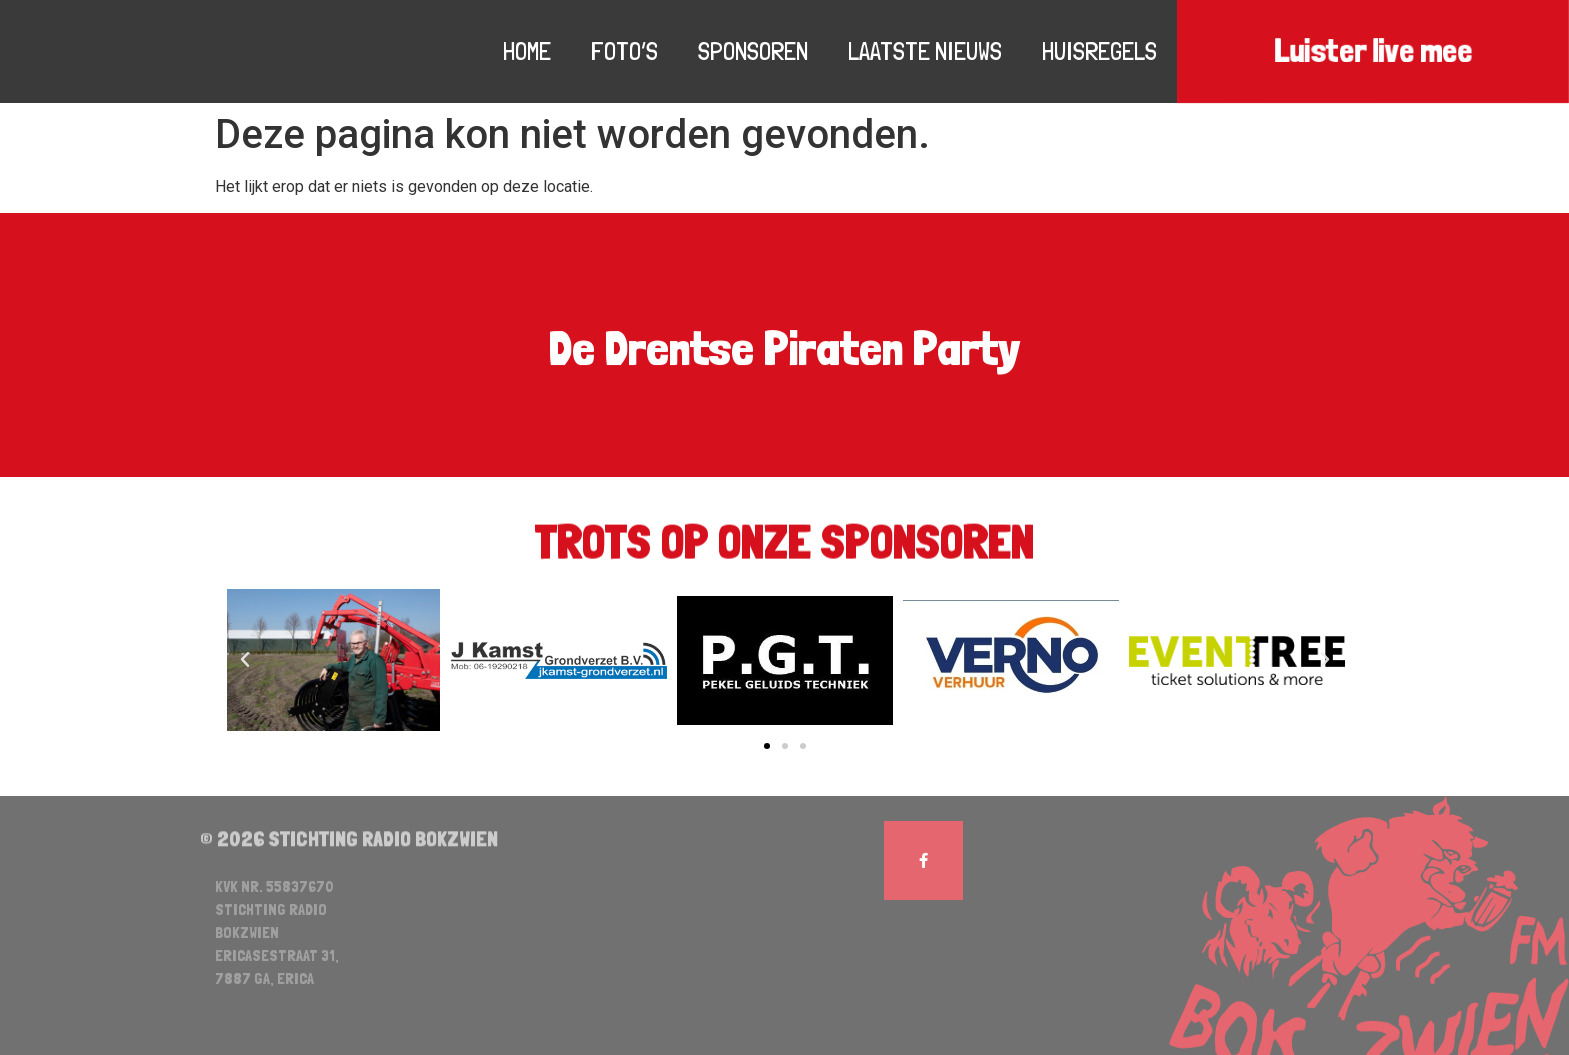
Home (527, 51)
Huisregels (1099, 51)
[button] (767, 746)
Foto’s (624, 51)
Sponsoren (753, 51)
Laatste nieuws (925, 51)
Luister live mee (1373, 51)
